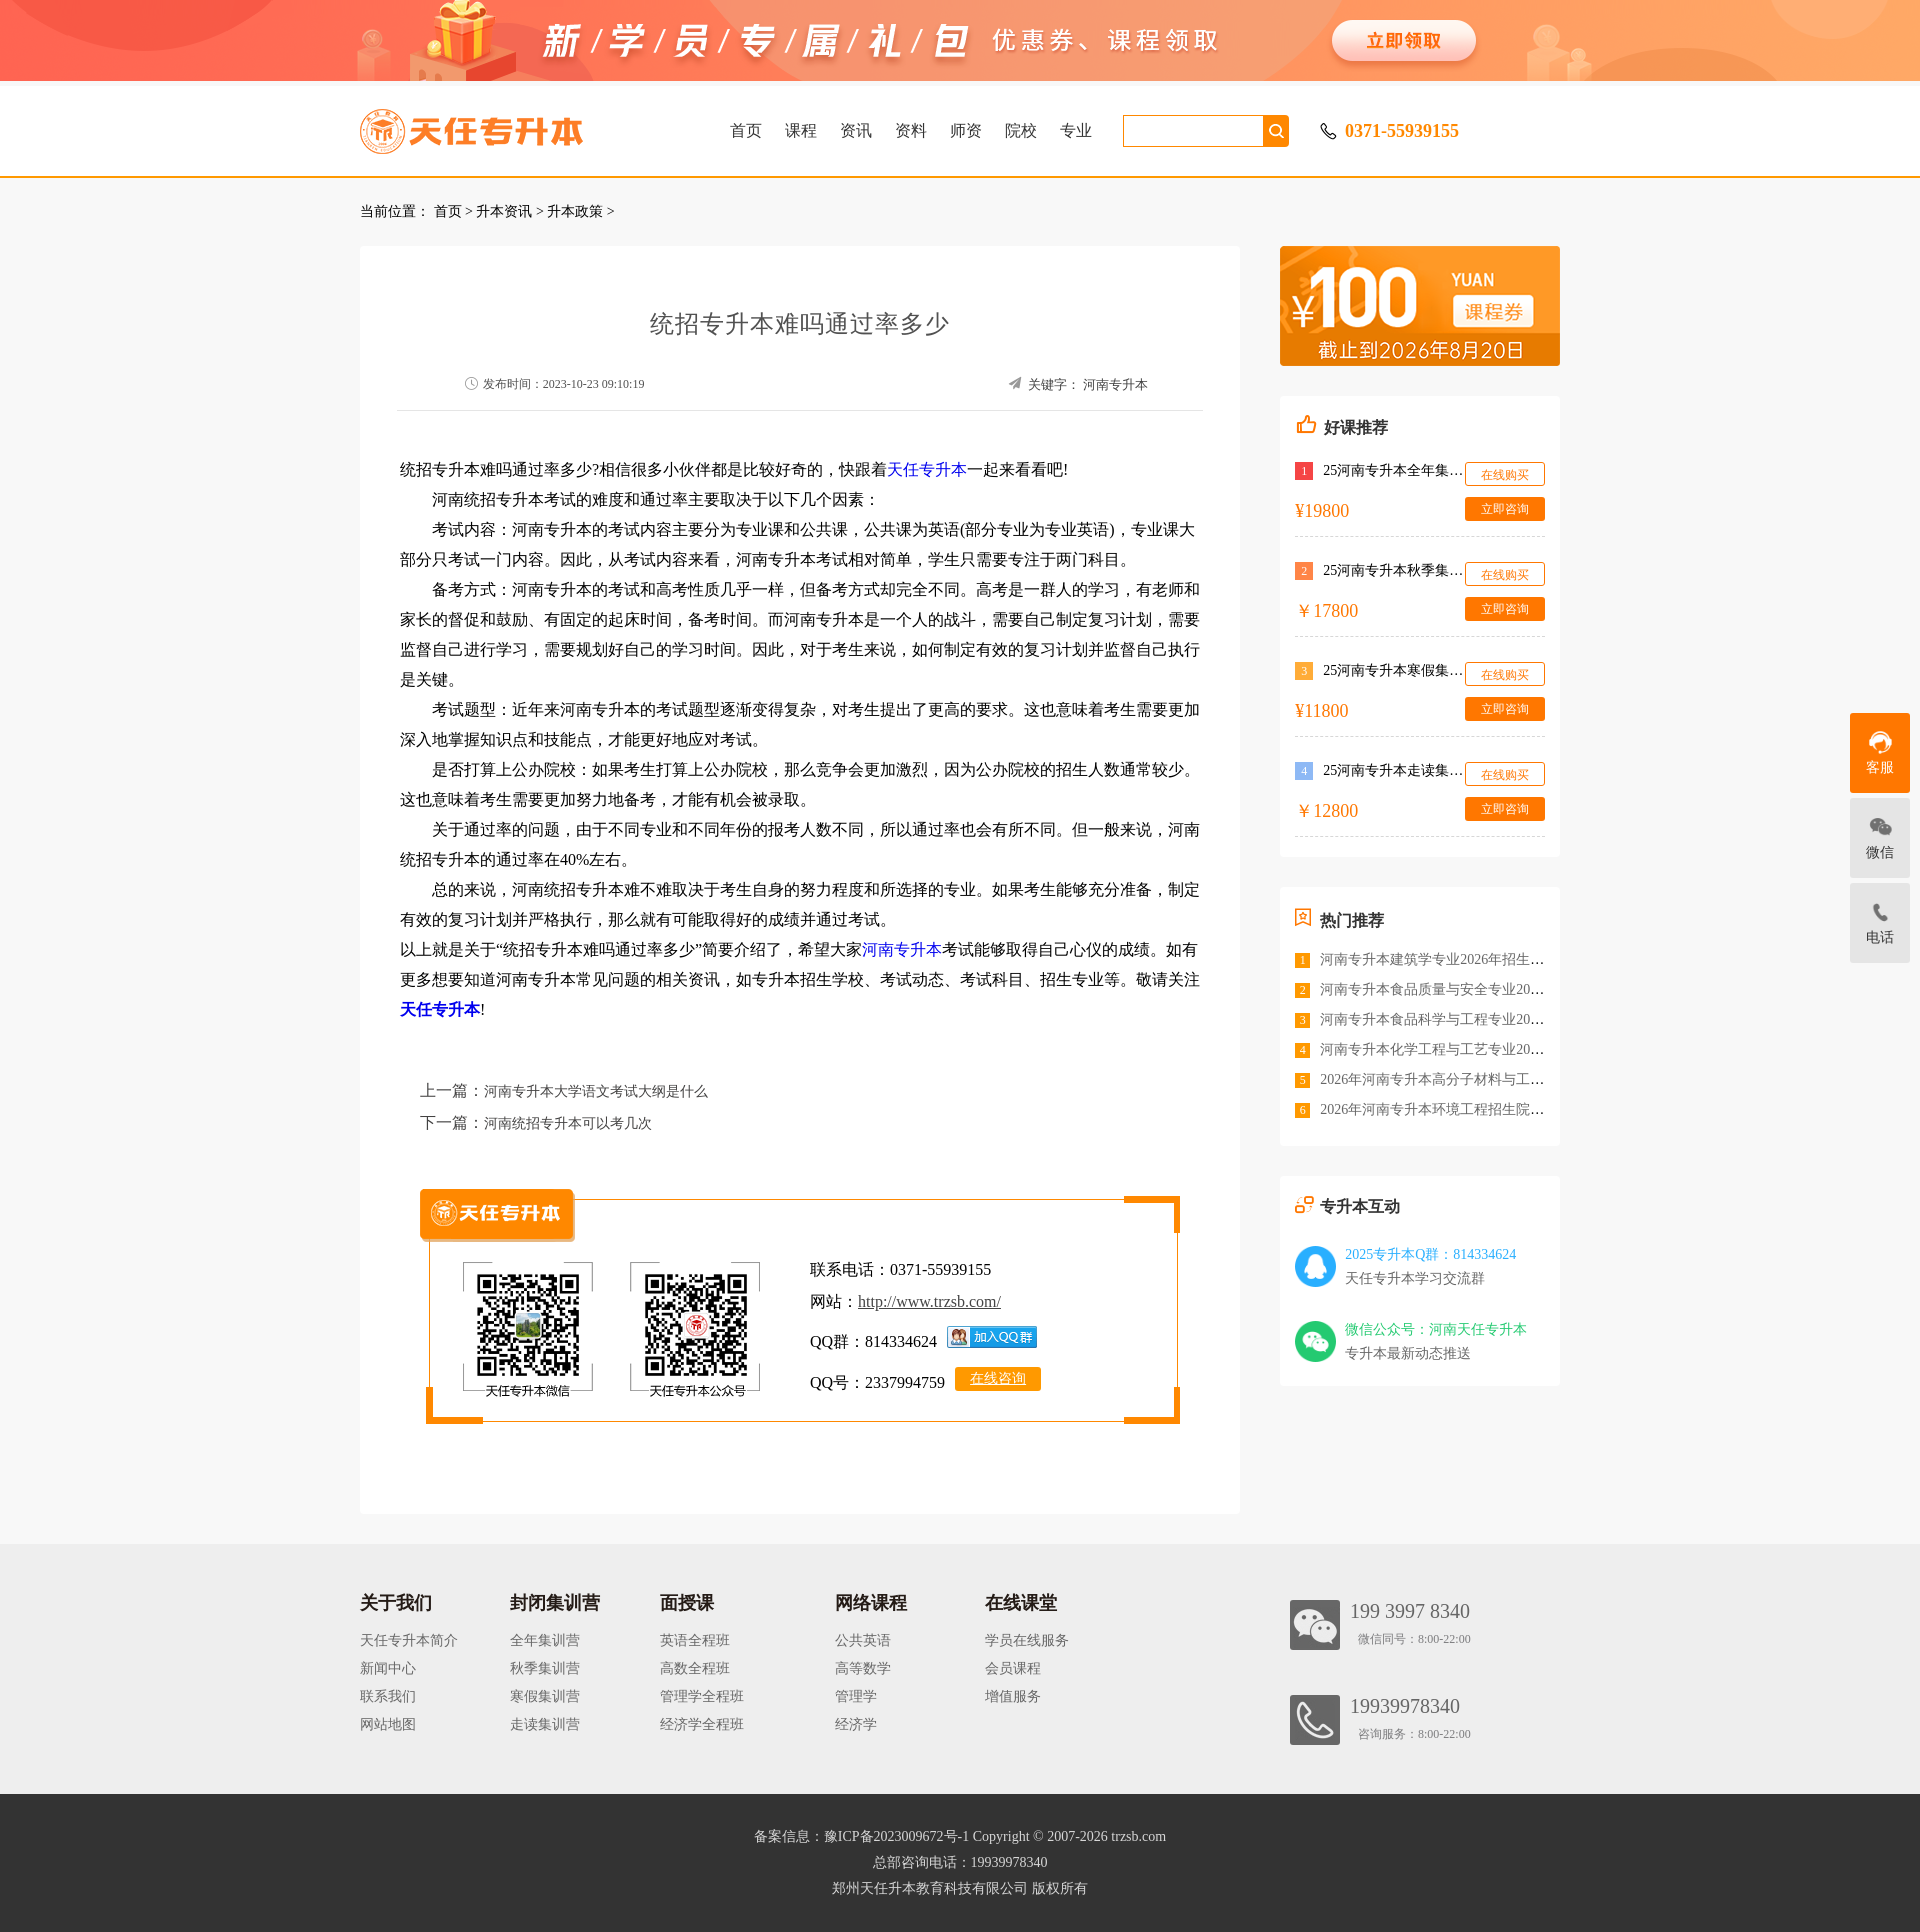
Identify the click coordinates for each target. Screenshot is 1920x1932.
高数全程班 (695, 1668)
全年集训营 (545, 1640)
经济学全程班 (702, 1724)
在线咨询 (998, 1378)
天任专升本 (927, 469)
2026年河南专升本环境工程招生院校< (1436, 1109)
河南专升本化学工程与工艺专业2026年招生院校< (1471, 1049)
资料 (911, 130)
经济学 (856, 1724)
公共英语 (863, 1640)
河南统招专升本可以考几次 (568, 1123)
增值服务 (1013, 1696)
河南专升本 (1115, 384)
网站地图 (388, 1724)
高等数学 (863, 1668)
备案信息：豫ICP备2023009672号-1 (861, 1836)
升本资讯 (504, 211)
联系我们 (388, 1696)
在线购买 (1505, 475)
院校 (1021, 130)
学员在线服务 (1027, 1640)
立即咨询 (1505, 509)
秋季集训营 (545, 1668)
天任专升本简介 (409, 1640)
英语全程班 (695, 1640)
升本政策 (575, 211)
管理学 (856, 1696)
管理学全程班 (702, 1696)
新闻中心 (388, 1668)
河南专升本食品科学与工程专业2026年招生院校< (1471, 1019)
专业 (1076, 130)
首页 (746, 130)
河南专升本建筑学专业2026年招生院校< (1443, 959)
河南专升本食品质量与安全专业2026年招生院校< (1471, 989)
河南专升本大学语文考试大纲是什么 (596, 1091)
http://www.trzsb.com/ (929, 1301)
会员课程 (1013, 1668)
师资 (966, 130)
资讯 (856, 130)
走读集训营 (545, 1724)
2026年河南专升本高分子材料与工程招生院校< (1464, 1079)
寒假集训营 (545, 1696)
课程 (801, 130)
